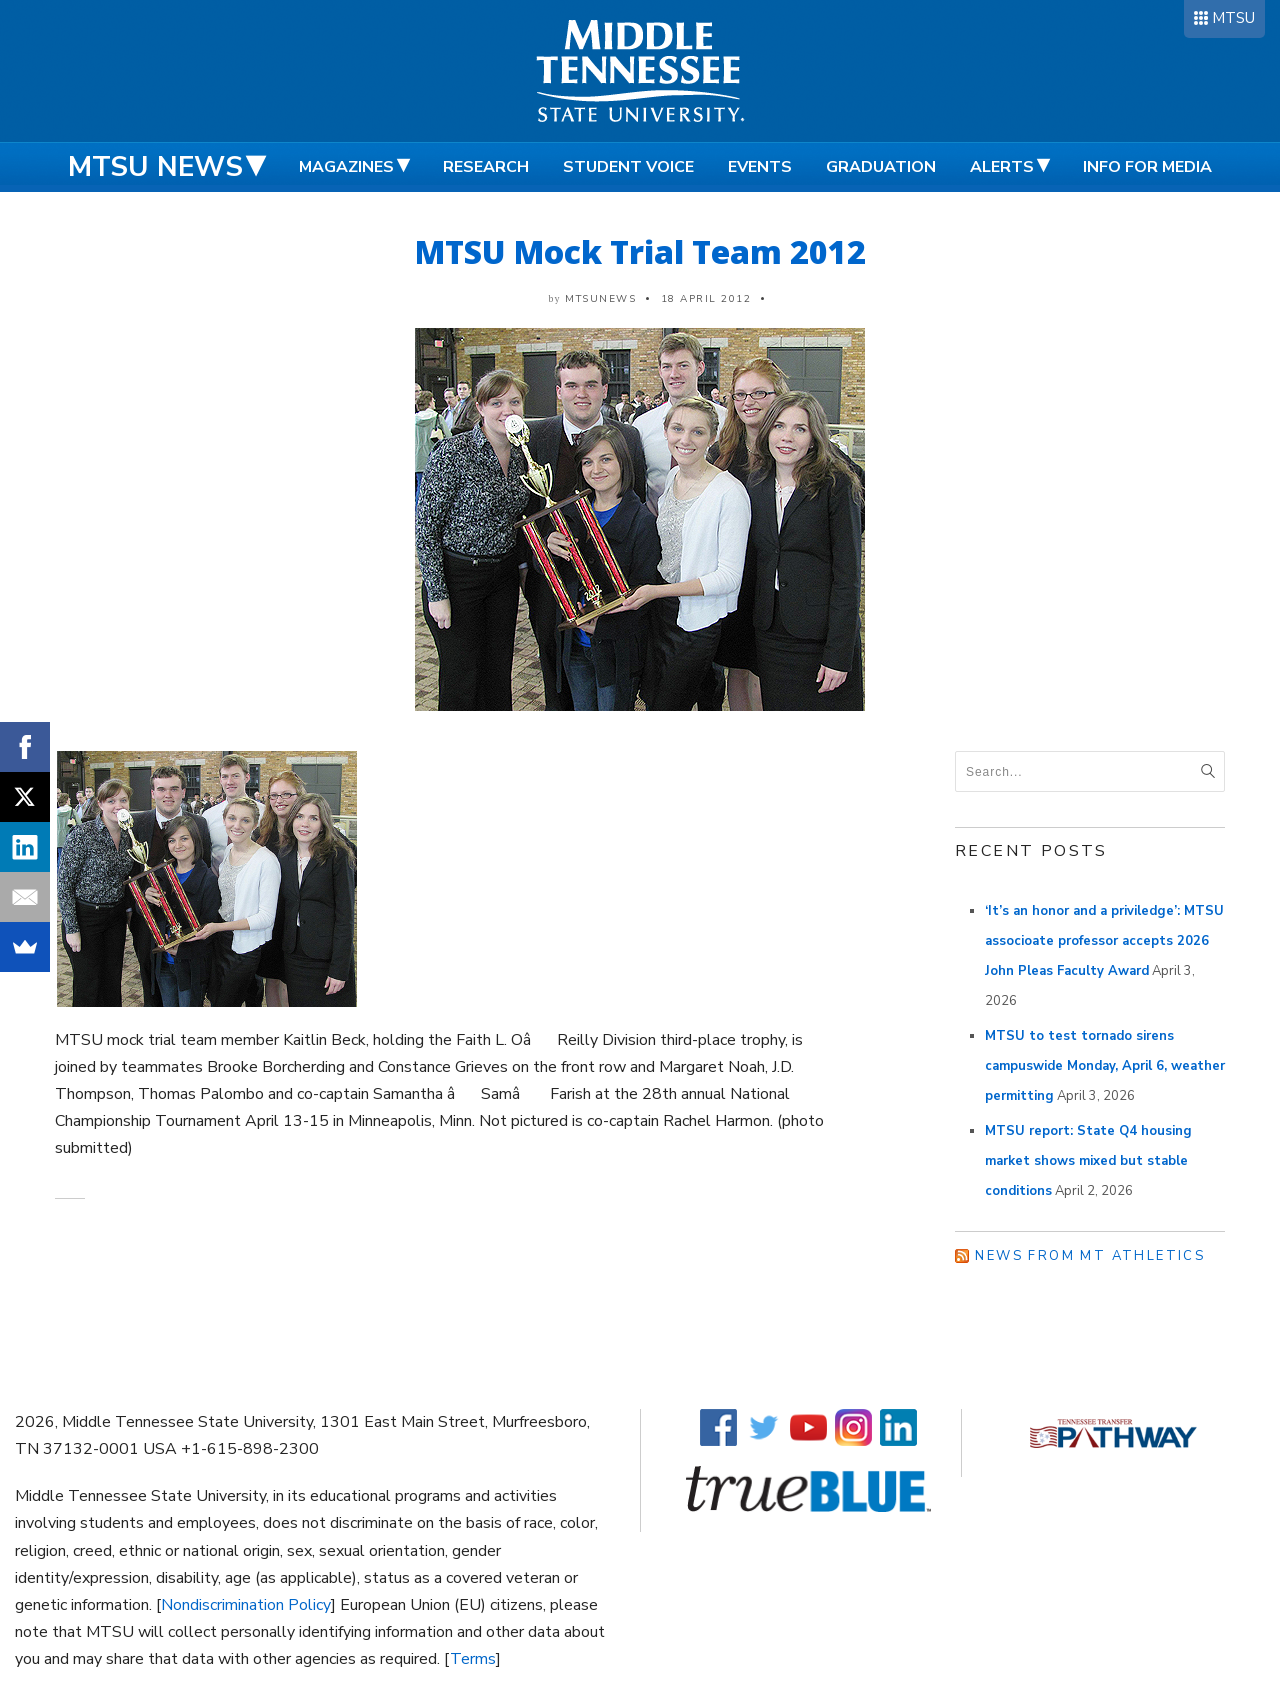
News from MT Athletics (1090, 1256)
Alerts (1002, 167)
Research (486, 167)
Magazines (346, 167)
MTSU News (155, 167)
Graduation (881, 167)
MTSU (1233, 18)
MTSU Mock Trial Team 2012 (640, 251)
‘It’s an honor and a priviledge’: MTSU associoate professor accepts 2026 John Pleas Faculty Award (1104, 941)
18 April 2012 (706, 299)
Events (760, 167)
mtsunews (600, 299)
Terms (473, 1659)
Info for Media (1147, 167)
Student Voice (628, 167)
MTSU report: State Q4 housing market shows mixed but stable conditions (1088, 1161)
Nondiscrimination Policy (246, 1605)
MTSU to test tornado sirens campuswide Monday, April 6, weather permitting (1105, 1066)
